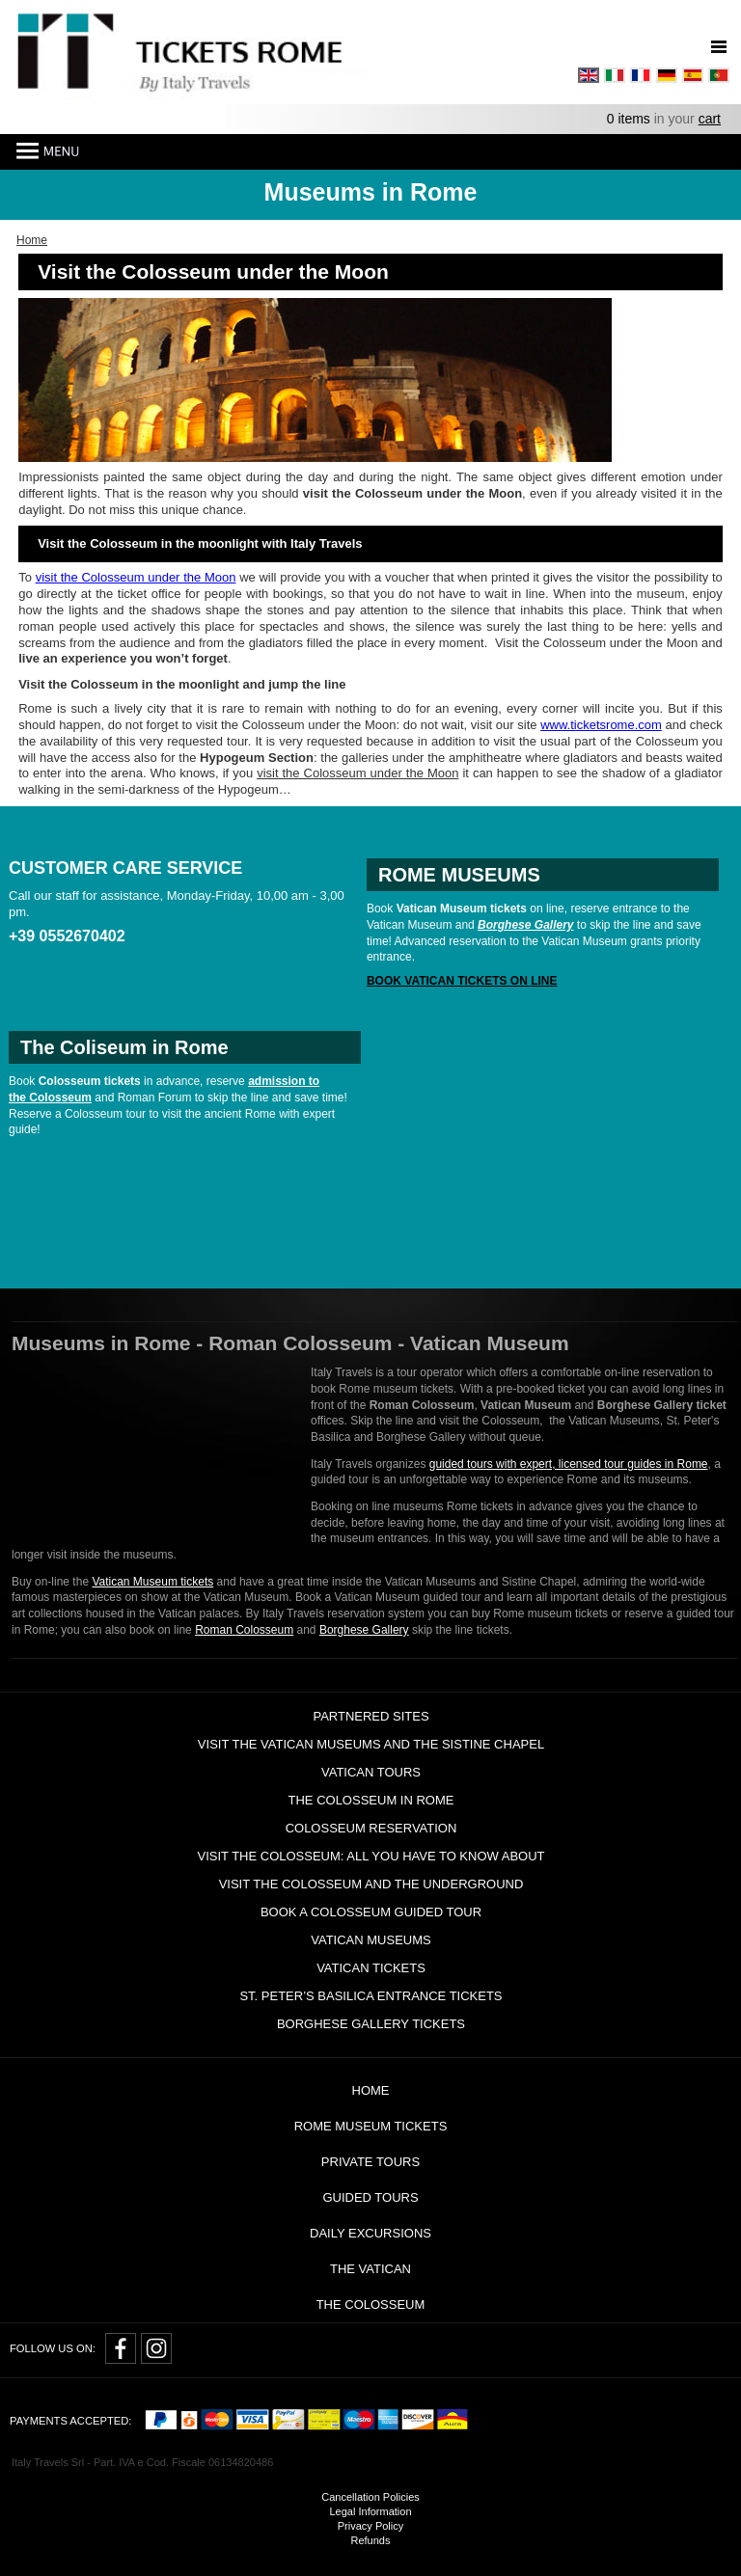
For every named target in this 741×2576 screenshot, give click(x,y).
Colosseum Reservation (371, 1828)
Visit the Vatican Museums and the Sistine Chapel (371, 1744)
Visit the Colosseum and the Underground (371, 1884)
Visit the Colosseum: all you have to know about (370, 1856)
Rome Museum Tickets (371, 2126)
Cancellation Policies (370, 2497)
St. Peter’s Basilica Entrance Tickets (370, 1996)
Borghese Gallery (364, 1630)
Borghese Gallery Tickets (371, 2024)
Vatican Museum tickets (152, 1581)
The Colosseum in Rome (371, 1800)
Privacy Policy (370, 2526)
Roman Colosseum (244, 1630)
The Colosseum (370, 2304)
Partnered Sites (370, 1716)
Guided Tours (370, 2197)
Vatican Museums (370, 1940)
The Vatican (370, 2269)
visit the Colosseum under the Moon (136, 577)
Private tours (370, 2162)
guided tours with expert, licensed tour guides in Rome (568, 1464)
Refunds (371, 2540)
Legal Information (371, 2511)
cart (710, 118)
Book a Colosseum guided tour (371, 1912)
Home (371, 2090)
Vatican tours (371, 1772)
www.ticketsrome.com (601, 725)
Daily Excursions (370, 2233)
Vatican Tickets (370, 1968)
